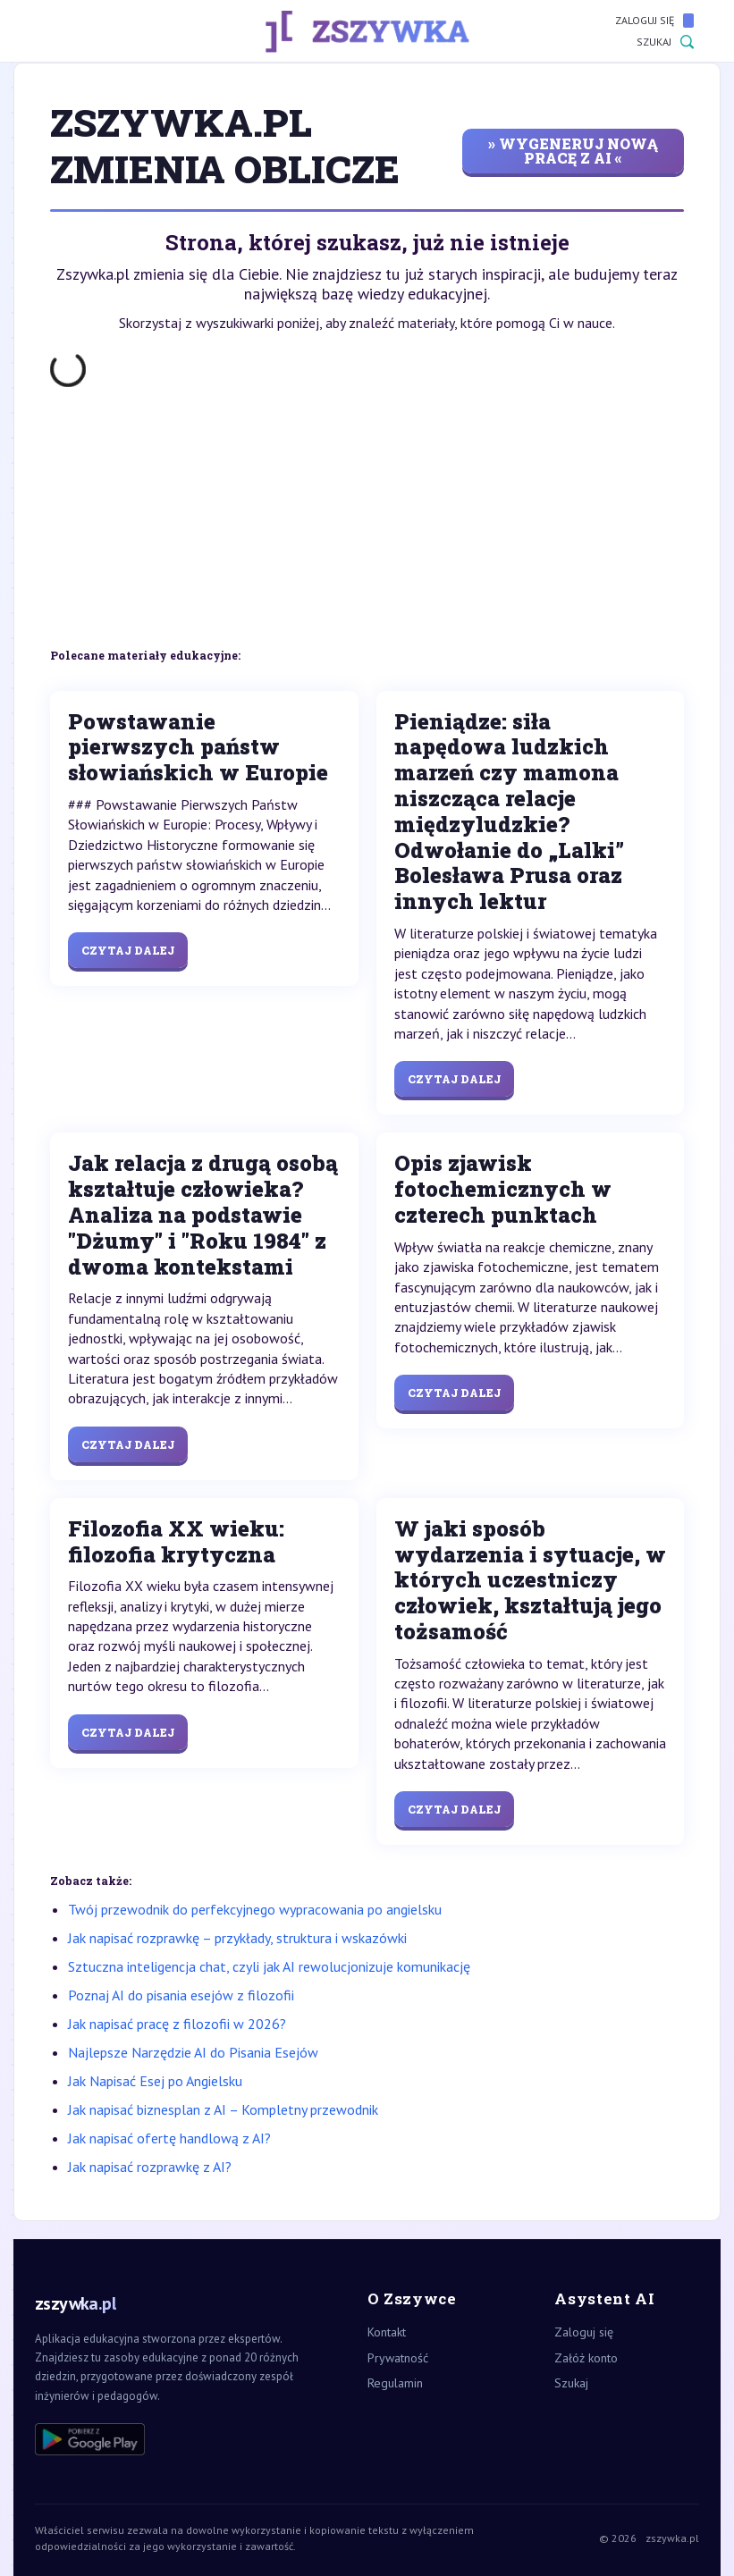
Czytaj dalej (127, 950)
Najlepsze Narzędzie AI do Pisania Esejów (193, 2052)
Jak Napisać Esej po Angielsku (155, 2081)
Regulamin (395, 2383)
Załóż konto (586, 2358)
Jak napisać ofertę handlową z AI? (169, 2138)
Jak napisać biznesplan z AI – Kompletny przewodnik (223, 2109)
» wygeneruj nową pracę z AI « (573, 150)
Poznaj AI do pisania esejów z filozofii (181, 1995)
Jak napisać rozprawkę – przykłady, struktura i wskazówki (237, 1938)
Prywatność (397, 2358)
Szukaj (665, 42)
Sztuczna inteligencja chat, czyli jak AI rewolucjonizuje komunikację (269, 1966)
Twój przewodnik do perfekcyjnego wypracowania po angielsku (255, 1909)
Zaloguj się (654, 20)
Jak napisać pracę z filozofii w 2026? (177, 2024)
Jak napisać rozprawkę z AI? (150, 2167)
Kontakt (386, 2332)
